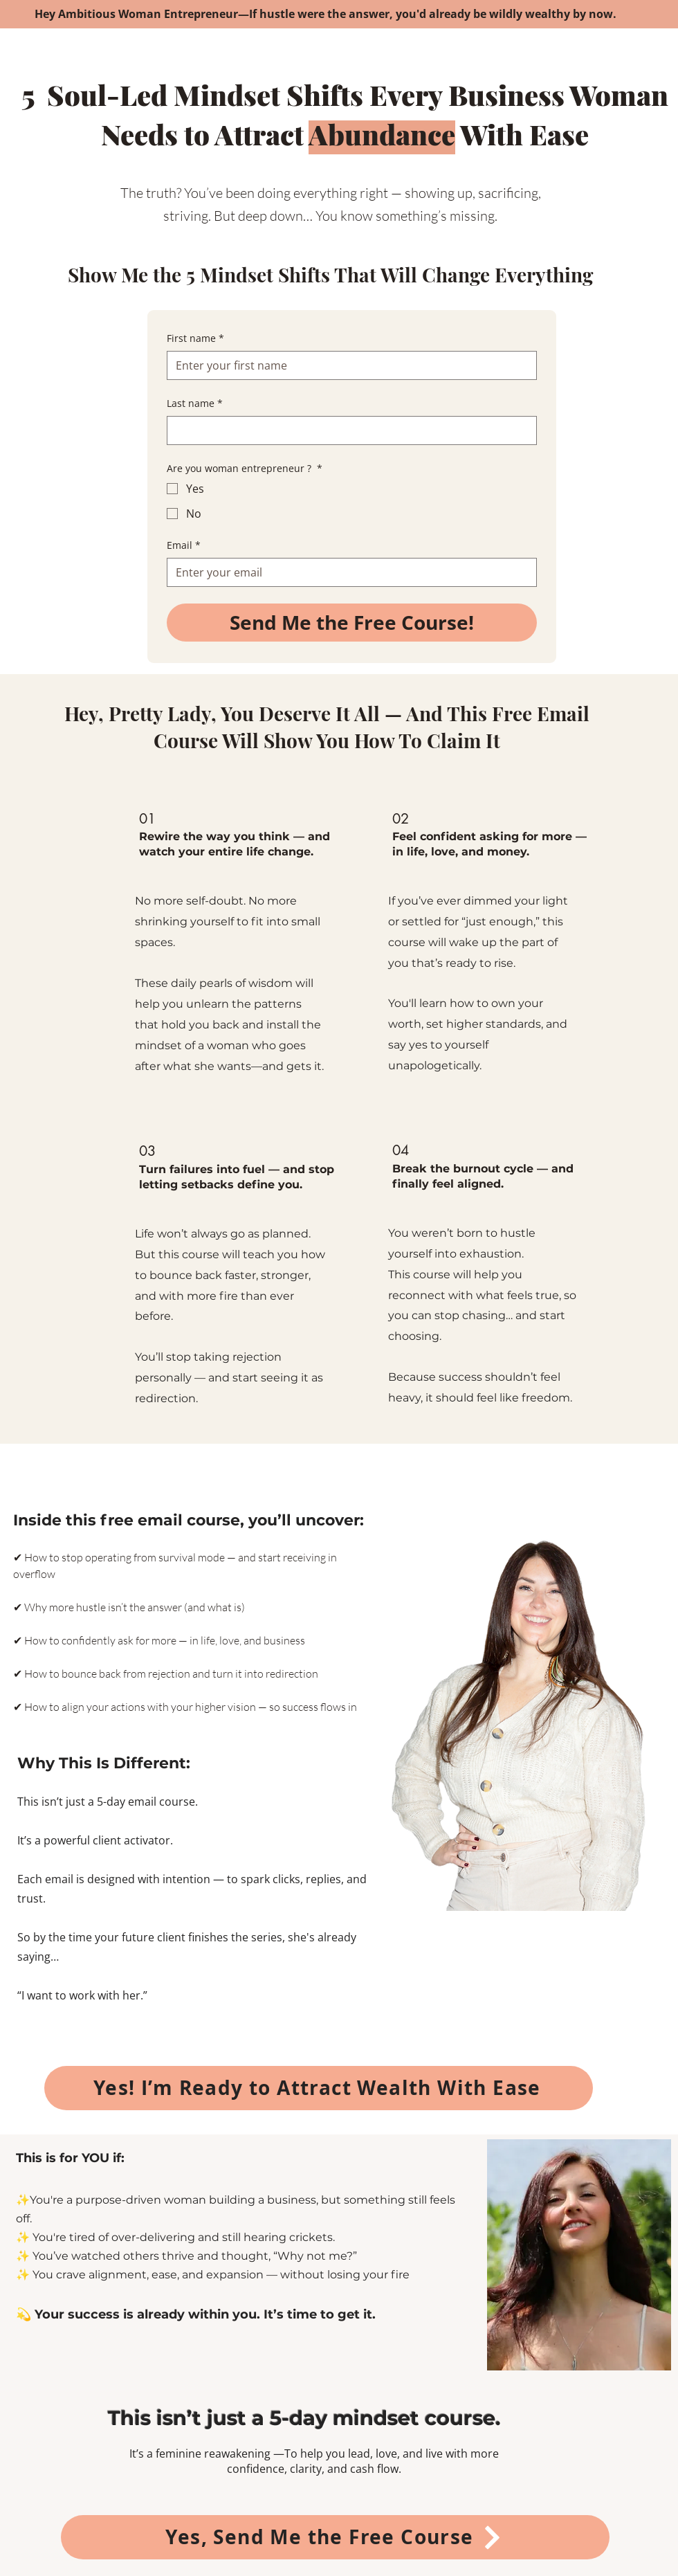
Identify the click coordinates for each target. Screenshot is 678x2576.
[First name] (347, 365)
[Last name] (347, 430)
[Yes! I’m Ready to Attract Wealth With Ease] (318, 2088)
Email (184, 545)
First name (195, 338)
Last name (195, 403)
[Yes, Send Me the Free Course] (335, 2537)
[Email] (347, 572)
